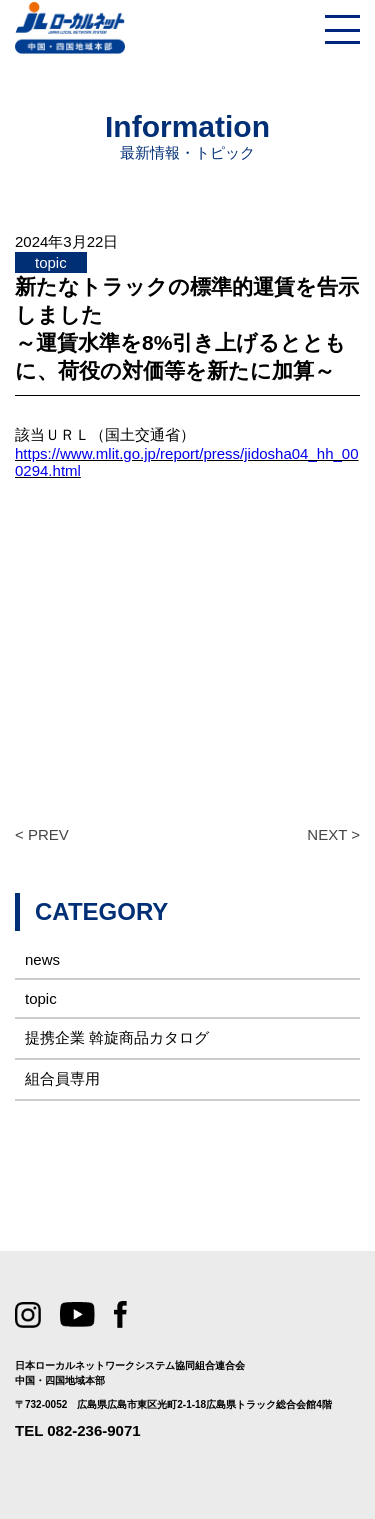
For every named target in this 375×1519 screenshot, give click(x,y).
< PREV (42, 834)
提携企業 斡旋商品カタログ (117, 1037)
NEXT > (333, 834)
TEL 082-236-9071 (78, 1430)
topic (41, 998)
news (42, 959)
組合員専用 (62, 1078)
